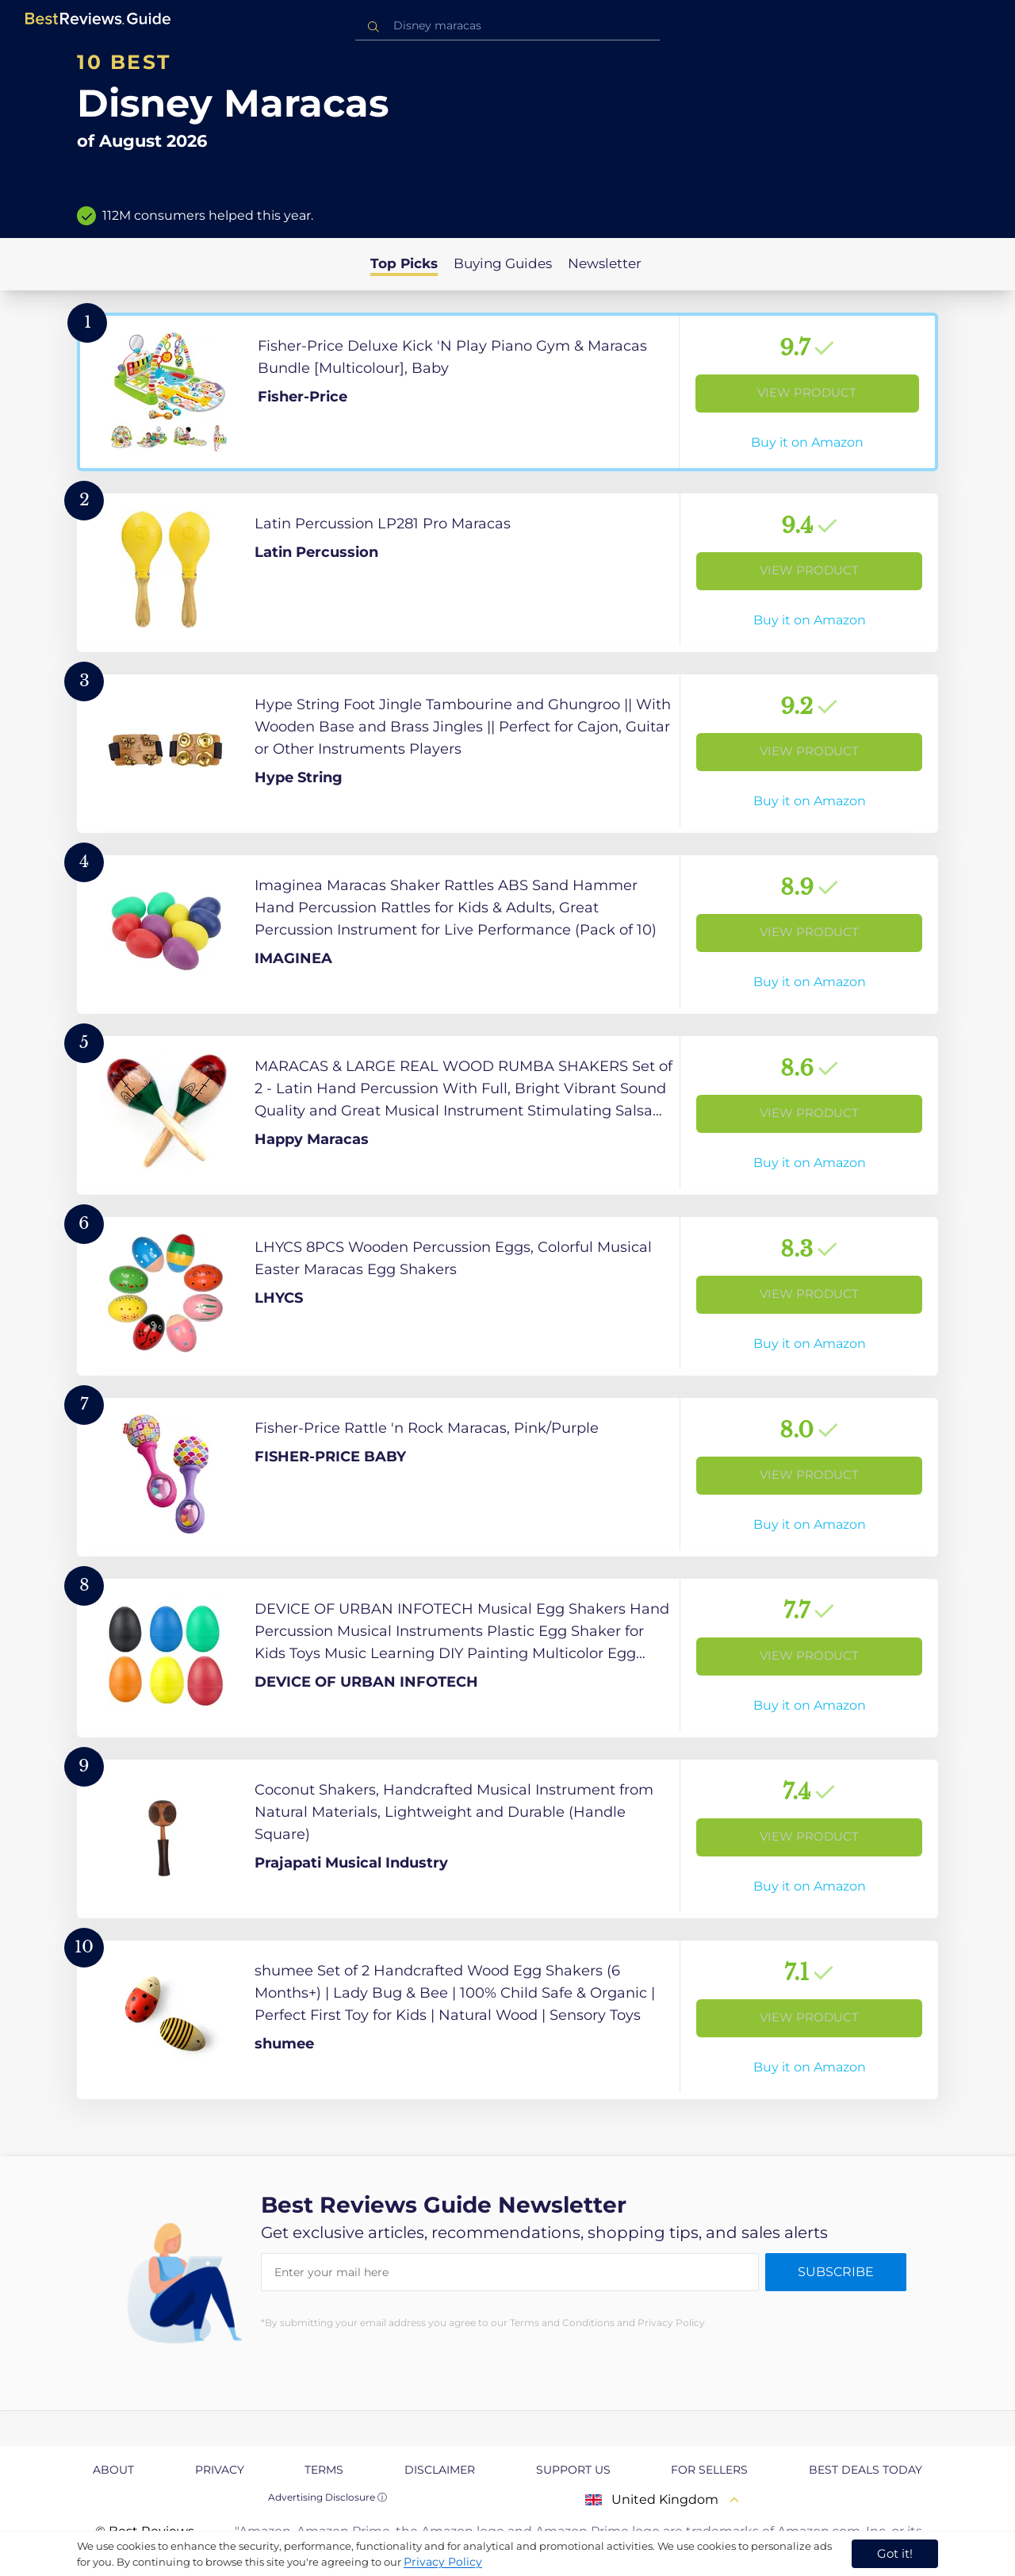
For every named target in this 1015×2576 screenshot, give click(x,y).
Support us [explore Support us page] (573, 2470)
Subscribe (836, 2271)
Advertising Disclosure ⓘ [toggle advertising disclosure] (327, 2497)
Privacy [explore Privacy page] (219, 2470)
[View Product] (507, 392)
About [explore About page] (113, 2470)
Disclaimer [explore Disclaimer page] (439, 2470)
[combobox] (507, 25)
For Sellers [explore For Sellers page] (709, 2470)
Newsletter (605, 263)
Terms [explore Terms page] (323, 2470)
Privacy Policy (443, 2562)
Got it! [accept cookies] (895, 2553)
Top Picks (404, 263)
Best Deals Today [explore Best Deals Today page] (865, 2470)
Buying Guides (503, 263)
